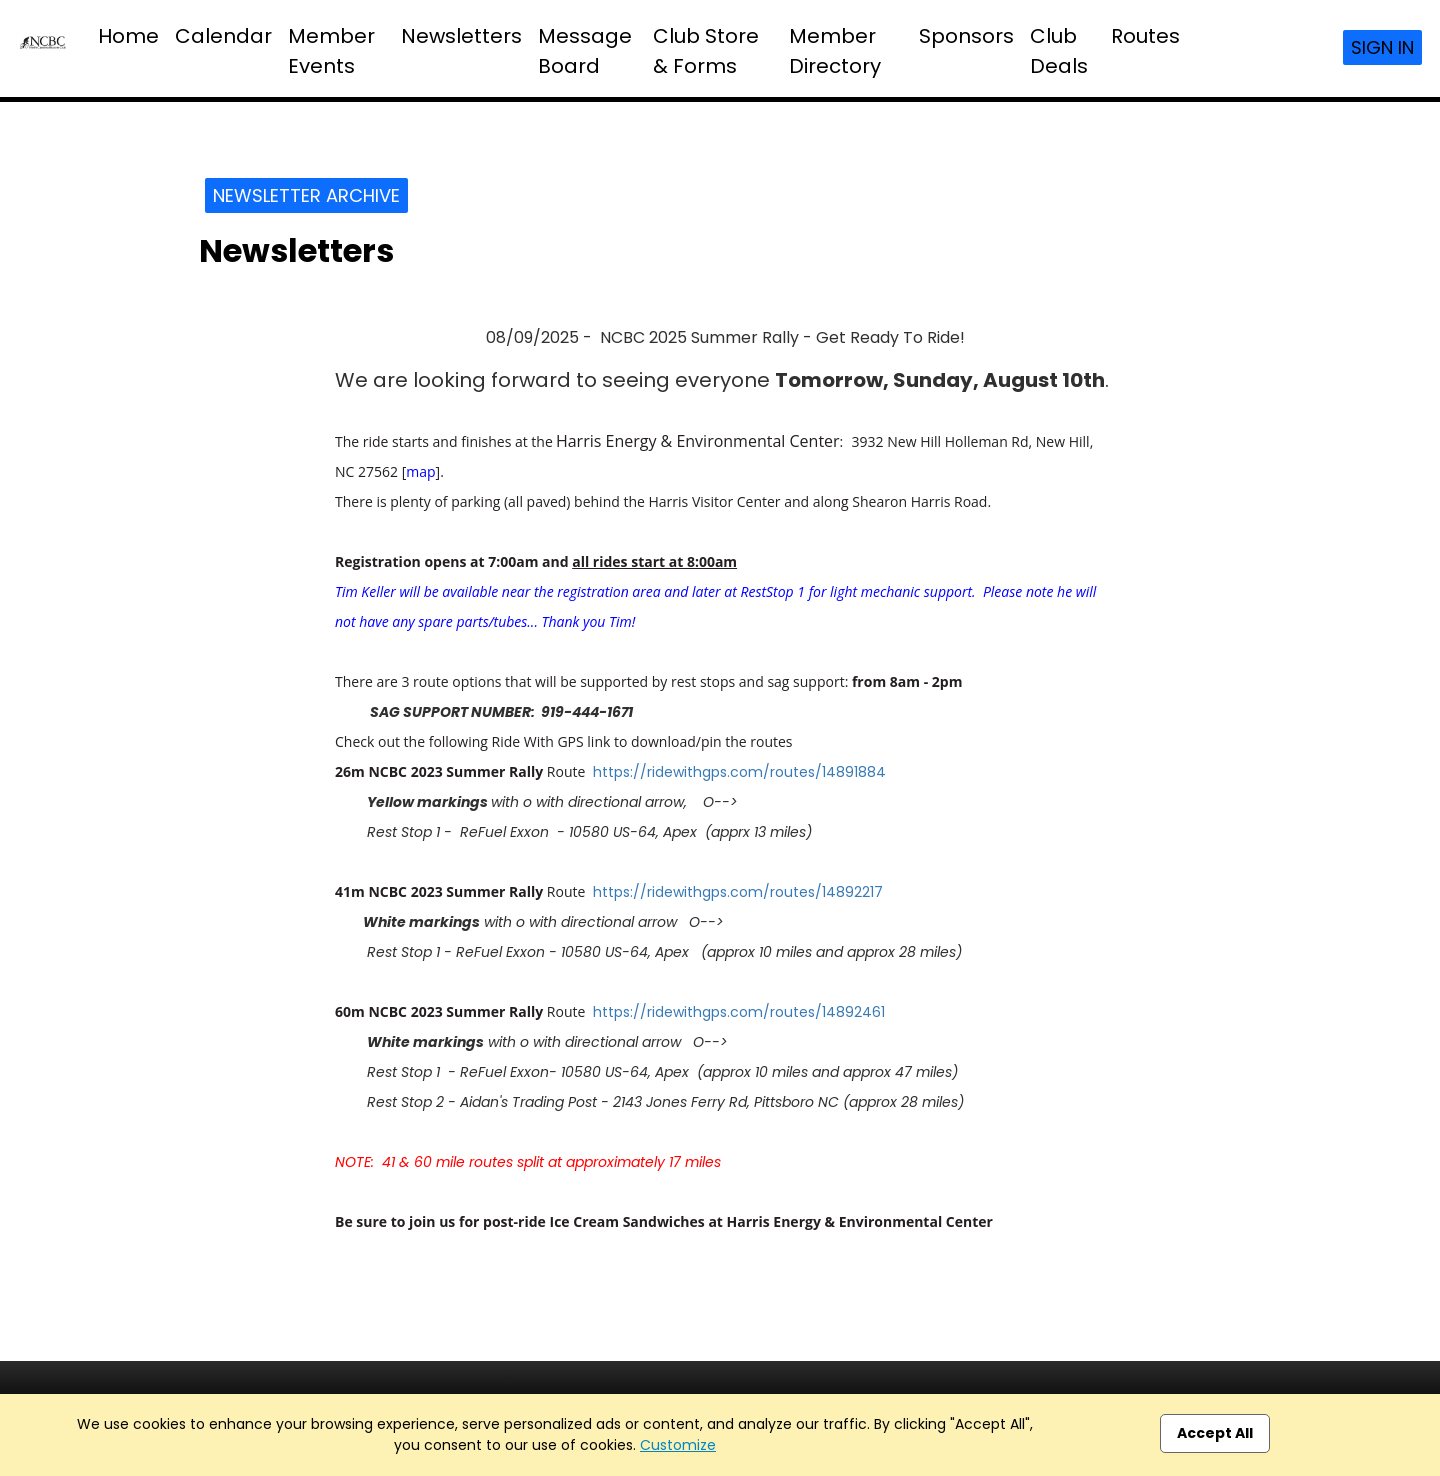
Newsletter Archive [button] (306, 195)
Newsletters (461, 36)
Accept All (1215, 1433)
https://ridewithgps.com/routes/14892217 (738, 892)
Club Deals (1059, 51)
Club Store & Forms (706, 51)
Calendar (223, 36)
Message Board (585, 51)
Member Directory (835, 51)
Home (128, 36)
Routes (1145, 36)
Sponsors (966, 36)
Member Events (331, 51)
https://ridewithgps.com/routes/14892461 (739, 1012)
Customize (678, 1445)
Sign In (1382, 47)
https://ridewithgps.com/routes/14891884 (739, 772)
